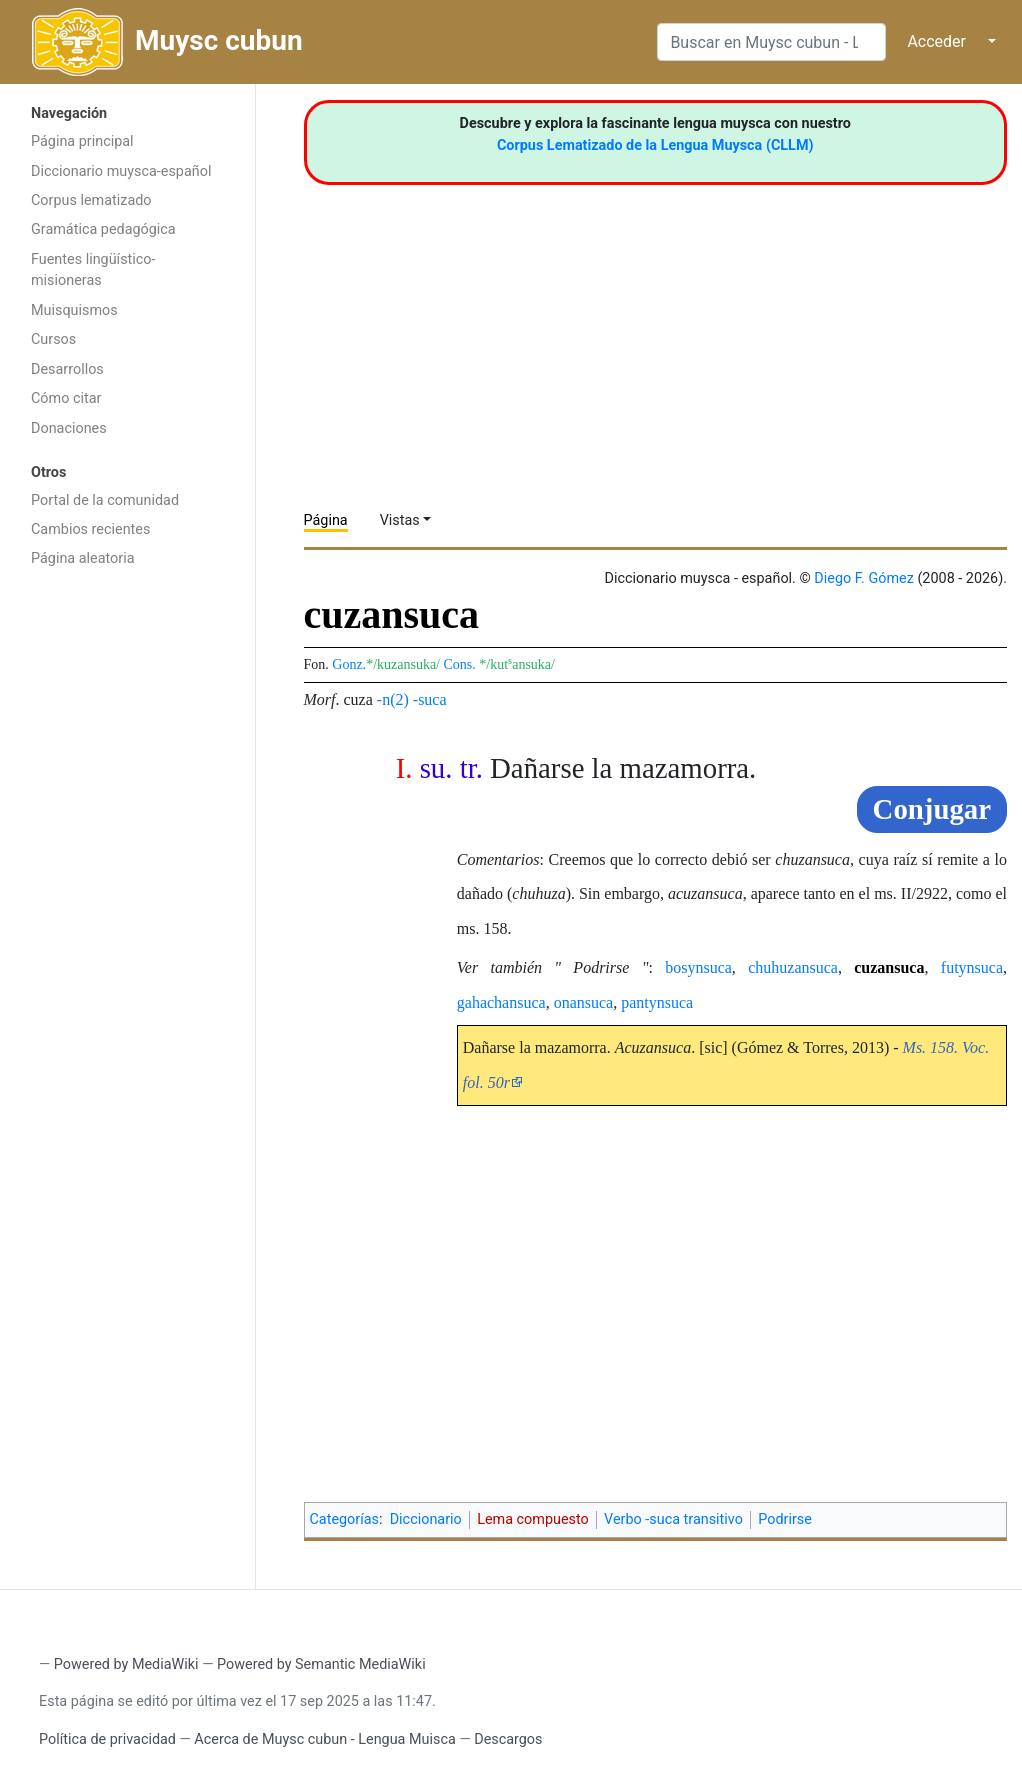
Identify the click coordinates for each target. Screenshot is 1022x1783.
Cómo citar (66, 398)
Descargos (508, 1739)
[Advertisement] (127, 896)
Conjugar (932, 809)
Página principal (82, 141)
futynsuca (972, 967)
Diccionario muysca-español (121, 171)
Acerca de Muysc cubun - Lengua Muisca (324, 1739)
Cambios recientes (90, 529)
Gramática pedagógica (103, 229)
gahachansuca (501, 1002)
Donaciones (69, 428)
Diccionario (426, 1519)
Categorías (345, 1519)
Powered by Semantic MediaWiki (321, 1664)
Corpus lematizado (91, 200)
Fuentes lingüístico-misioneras (93, 270)
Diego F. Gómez (864, 578)
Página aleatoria (83, 558)
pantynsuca (657, 1002)
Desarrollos (67, 369)
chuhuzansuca (793, 967)
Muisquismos (74, 310)
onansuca (584, 1002)
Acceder (936, 41)
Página (326, 520)
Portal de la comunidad (105, 500)
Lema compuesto (533, 1519)
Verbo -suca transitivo (673, 1519)
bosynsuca (698, 967)
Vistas (400, 520)
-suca (430, 699)
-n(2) (393, 699)
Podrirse (785, 1519)
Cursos (53, 339)
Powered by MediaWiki (126, 1664)
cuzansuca (889, 967)
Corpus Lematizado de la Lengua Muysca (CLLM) (655, 145)
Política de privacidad (107, 1739)
